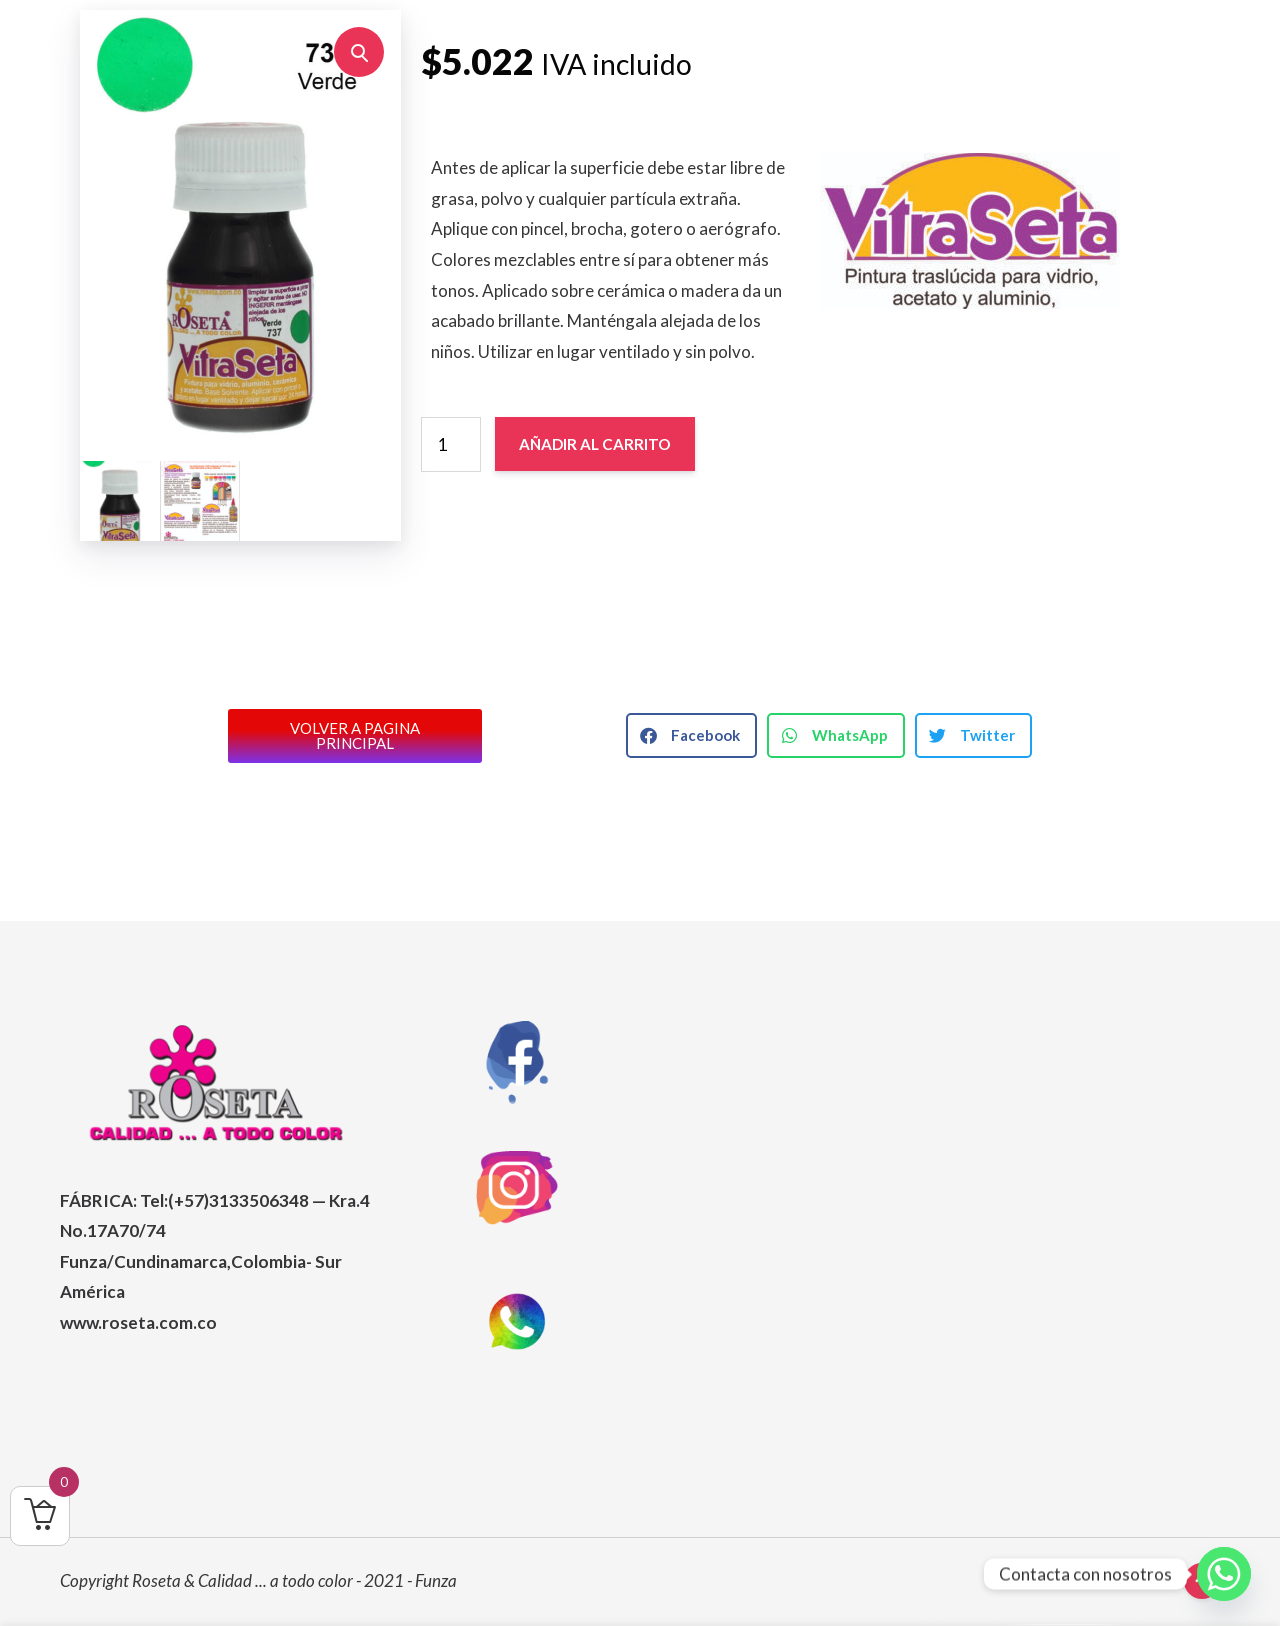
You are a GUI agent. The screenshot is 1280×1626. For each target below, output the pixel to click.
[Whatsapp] (1224, 1574)
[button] (359, 52)
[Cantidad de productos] (451, 444)
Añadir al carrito (595, 444)
